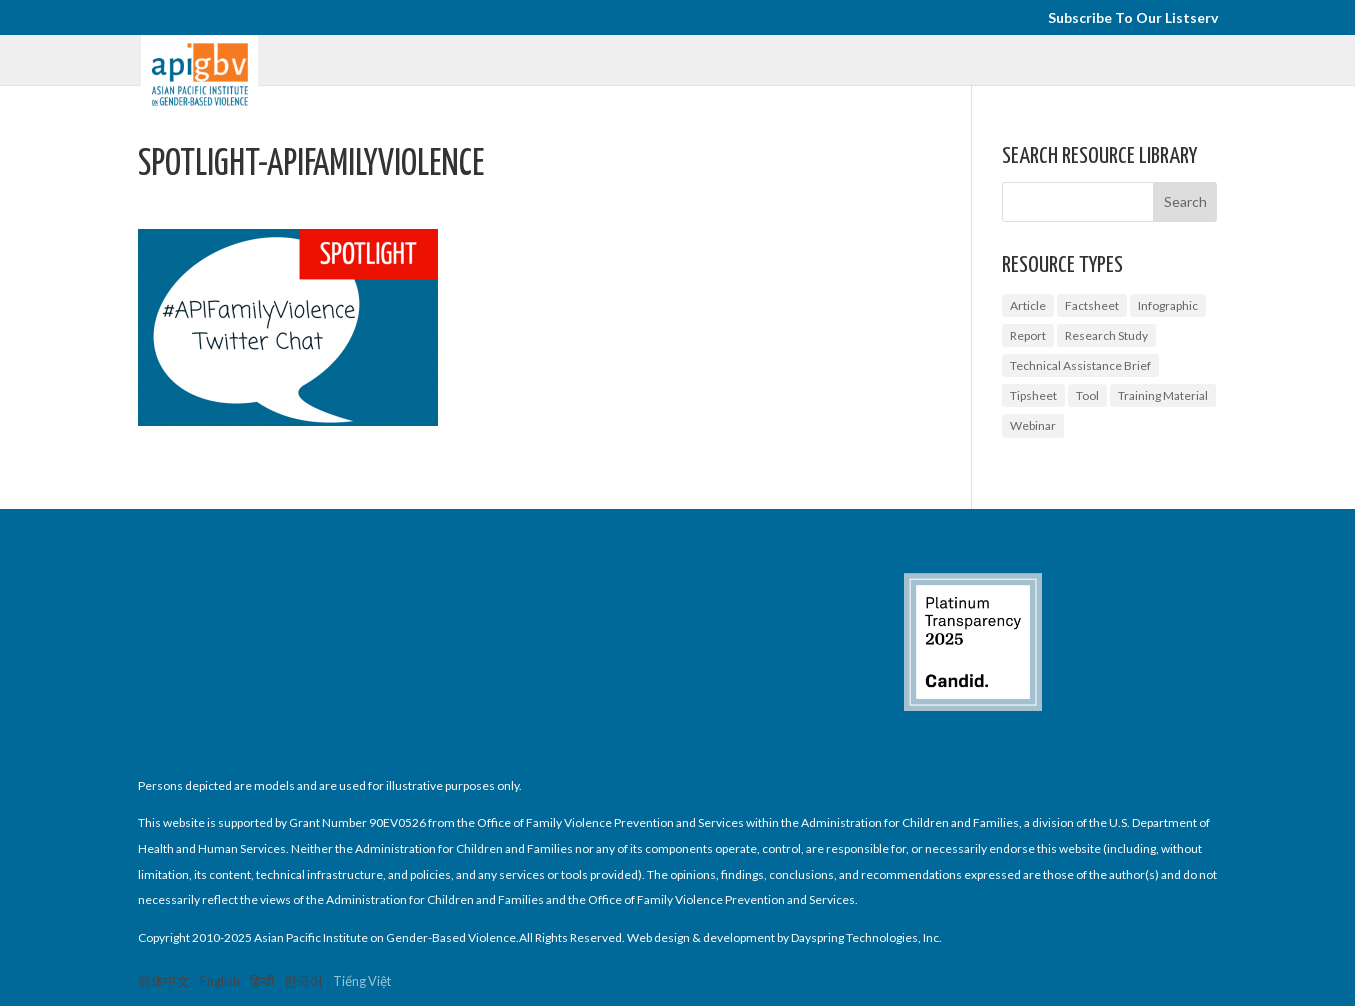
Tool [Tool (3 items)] (1087, 395)
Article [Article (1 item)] (1028, 305)
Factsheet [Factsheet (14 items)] (1092, 305)
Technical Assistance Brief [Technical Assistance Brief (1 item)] (1080, 365)
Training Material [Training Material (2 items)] (1163, 395)
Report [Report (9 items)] (1028, 335)
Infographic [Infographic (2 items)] (1168, 305)
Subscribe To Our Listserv (1133, 18)
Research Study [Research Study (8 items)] (1106, 335)
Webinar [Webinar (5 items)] (1033, 425)
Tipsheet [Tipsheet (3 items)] (1033, 395)
